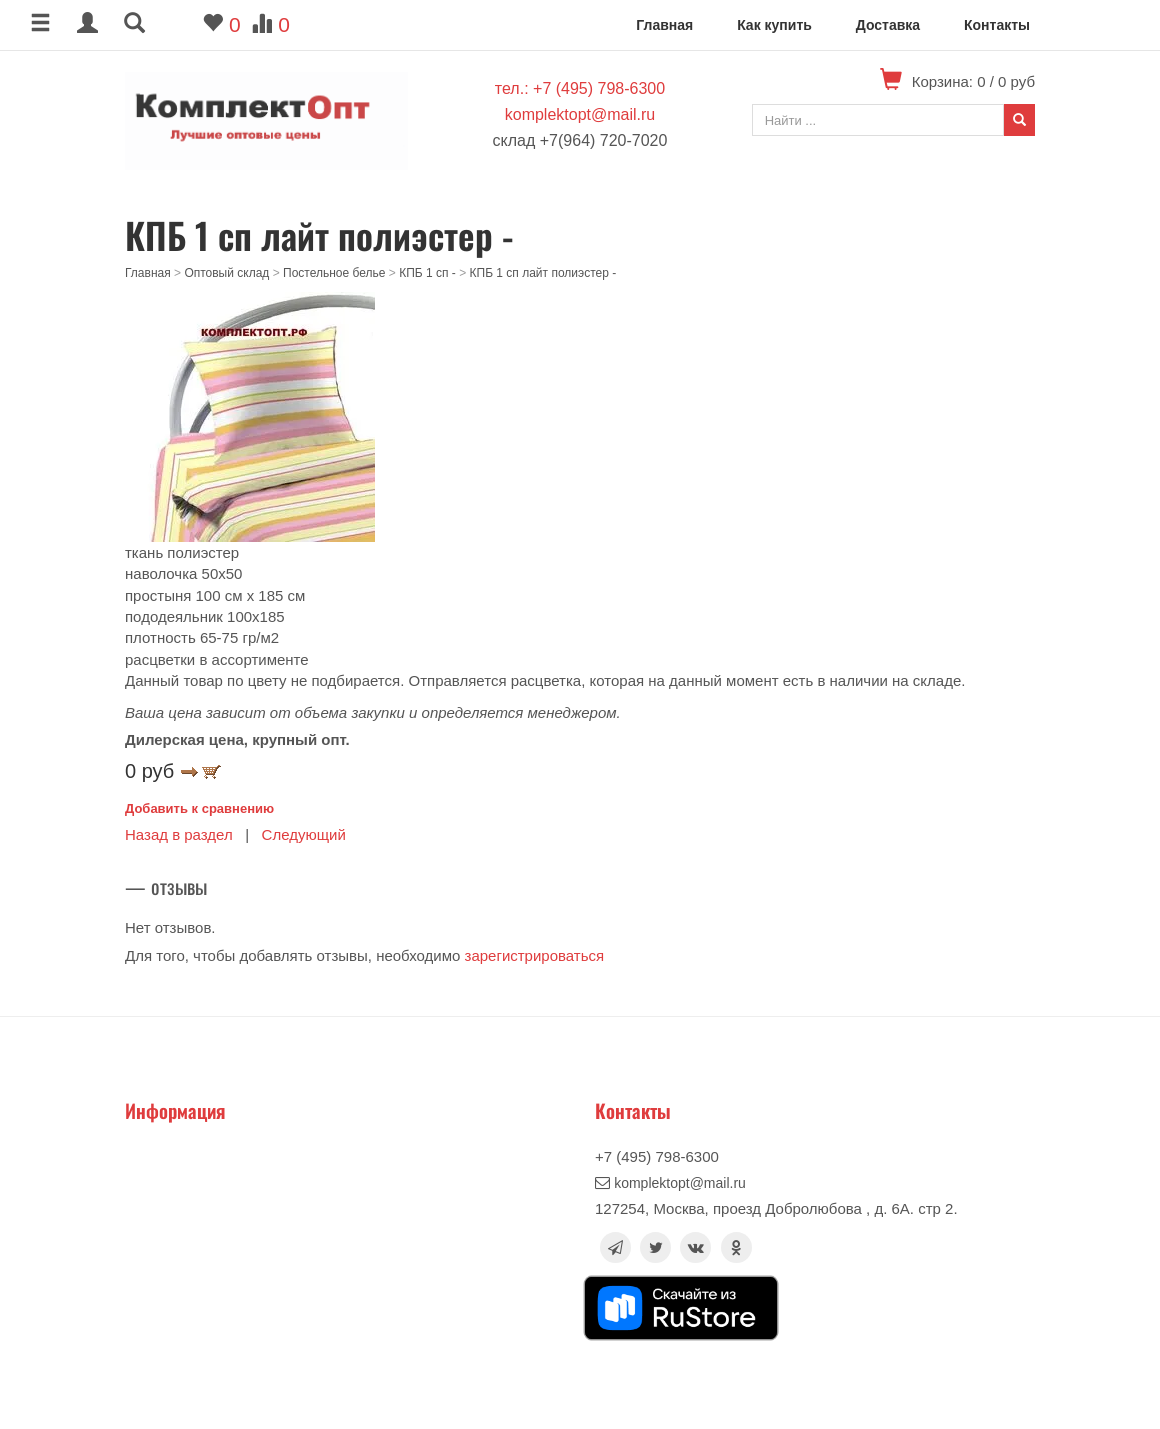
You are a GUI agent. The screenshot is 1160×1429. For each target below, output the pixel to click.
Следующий (304, 834)
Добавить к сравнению (199, 808)
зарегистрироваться (535, 955)
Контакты (997, 25)
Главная (664, 25)
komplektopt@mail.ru (580, 114)
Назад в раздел (179, 834)
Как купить (774, 25)
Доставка (888, 25)
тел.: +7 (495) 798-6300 (580, 88)
